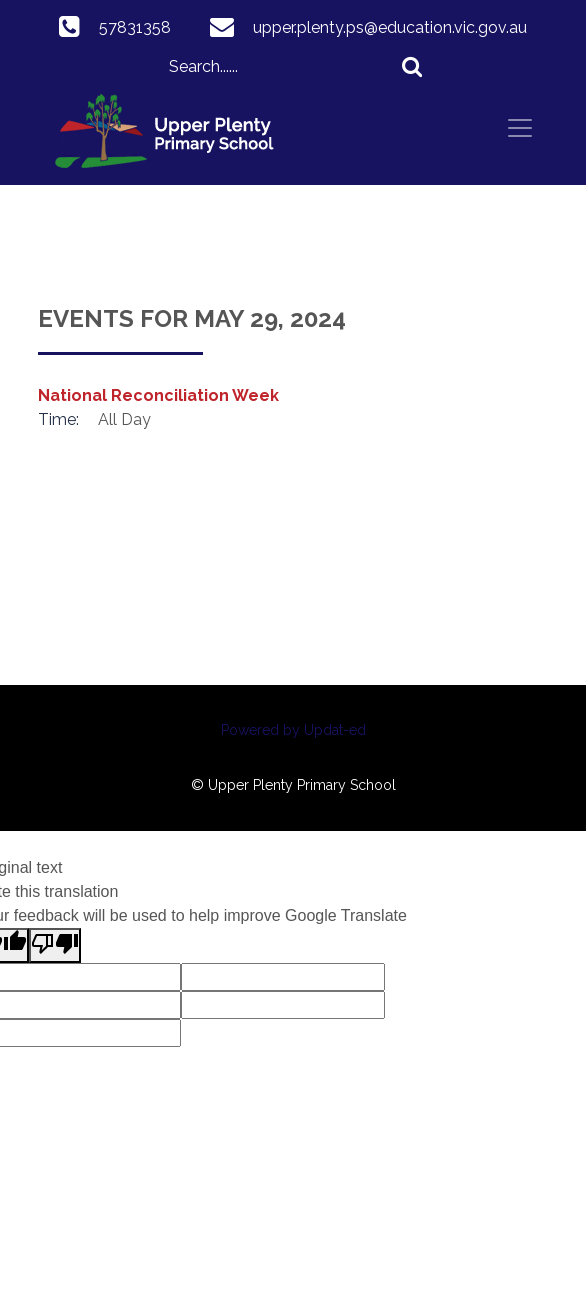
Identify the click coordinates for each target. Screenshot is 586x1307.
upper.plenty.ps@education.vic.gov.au (390, 27)
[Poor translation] (55, 945)
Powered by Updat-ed (293, 730)
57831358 (135, 27)
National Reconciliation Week (158, 395)
